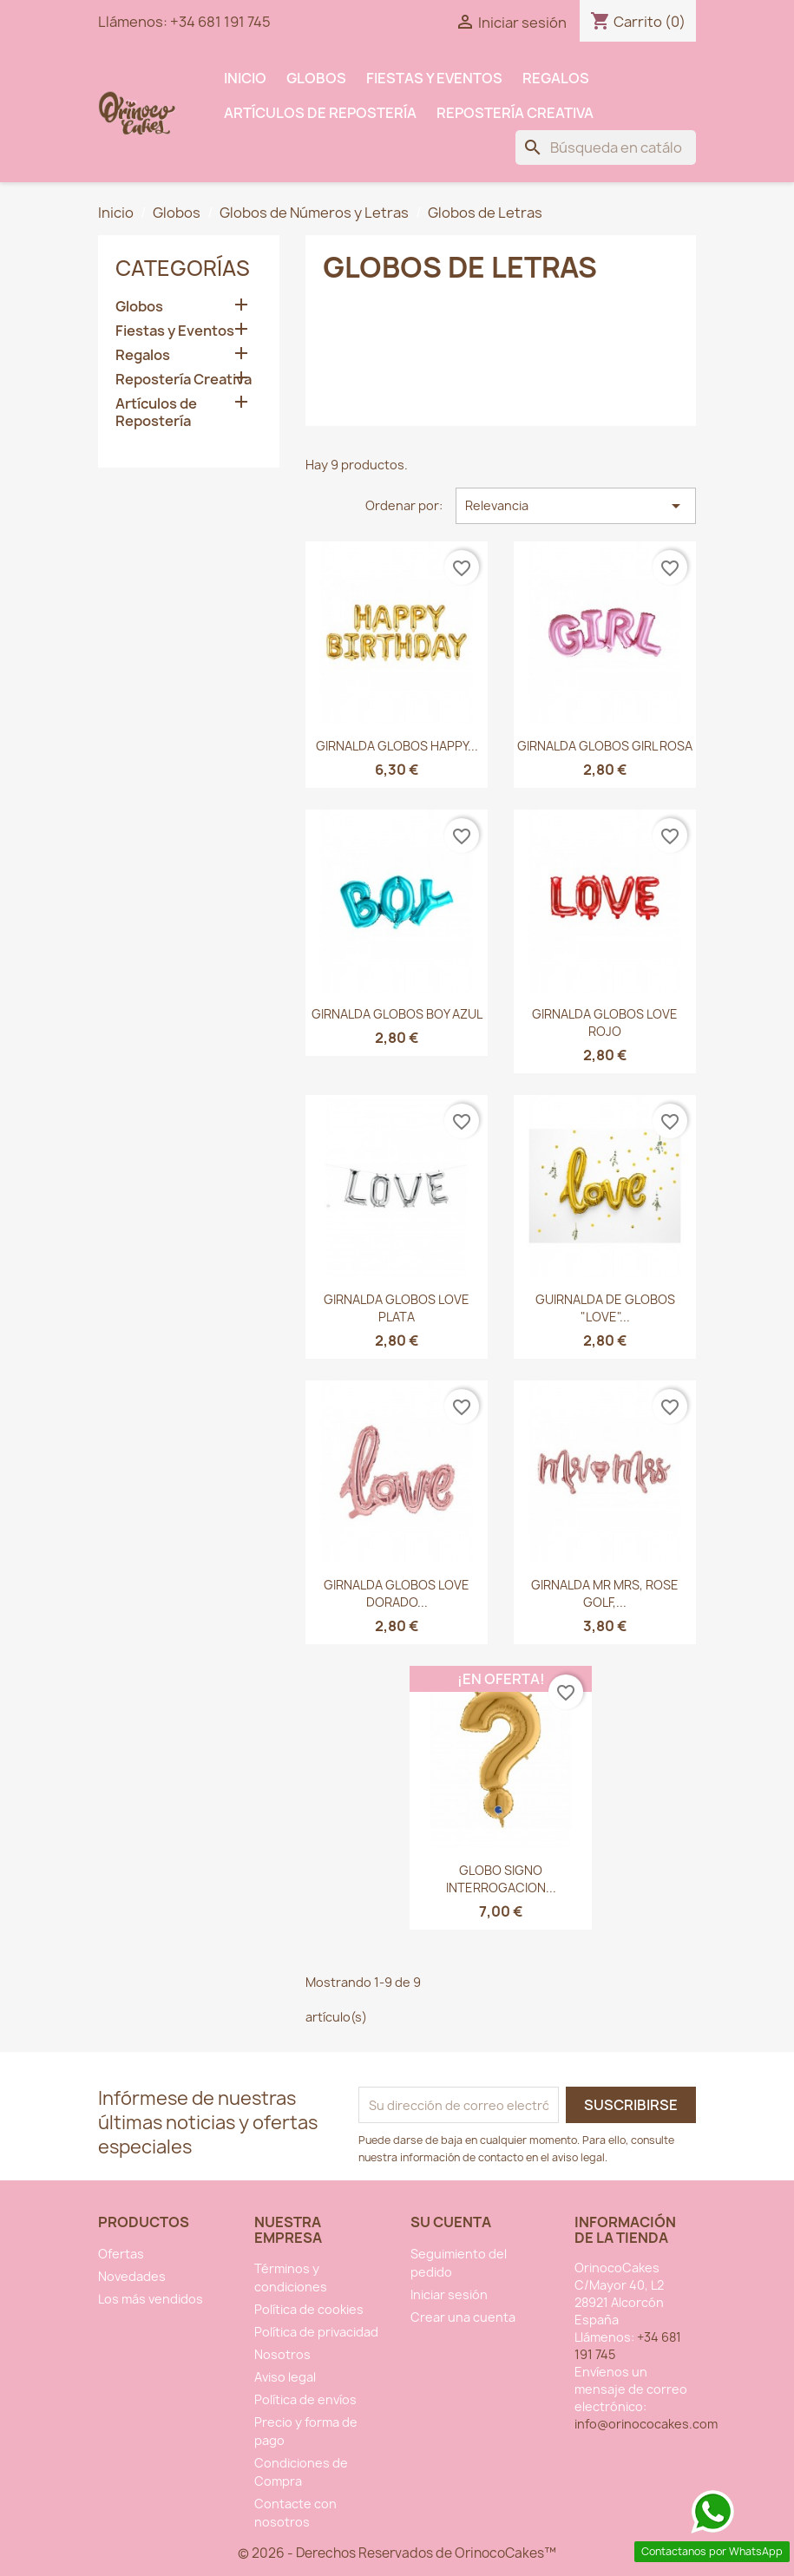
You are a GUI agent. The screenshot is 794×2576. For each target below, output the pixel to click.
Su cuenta (450, 2222)
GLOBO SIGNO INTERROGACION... (501, 1879)
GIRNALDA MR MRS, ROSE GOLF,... (605, 1593)
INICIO (245, 78)
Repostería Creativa (515, 112)
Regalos (555, 78)
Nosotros (282, 2354)
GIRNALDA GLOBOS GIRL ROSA (604, 745)
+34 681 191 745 (220, 21)
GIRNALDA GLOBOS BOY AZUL (397, 1014)
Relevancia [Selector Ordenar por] (575, 505)
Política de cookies (309, 2309)
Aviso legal (285, 2377)
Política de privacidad (316, 2332)
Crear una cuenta (462, 2317)
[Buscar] (605, 147)
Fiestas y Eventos (434, 78)
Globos (316, 78)
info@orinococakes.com (646, 2423)
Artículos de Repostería (320, 112)
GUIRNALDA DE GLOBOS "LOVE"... (605, 1308)
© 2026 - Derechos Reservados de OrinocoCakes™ (397, 2553)
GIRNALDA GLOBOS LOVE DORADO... (396, 1593)
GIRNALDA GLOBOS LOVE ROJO (605, 1022)
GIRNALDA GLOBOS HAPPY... (397, 745)
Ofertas (121, 2253)
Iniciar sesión (449, 2294)
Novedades (132, 2276)
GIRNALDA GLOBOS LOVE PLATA (396, 1308)
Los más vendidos (150, 2299)
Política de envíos (305, 2399)
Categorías (182, 268)
